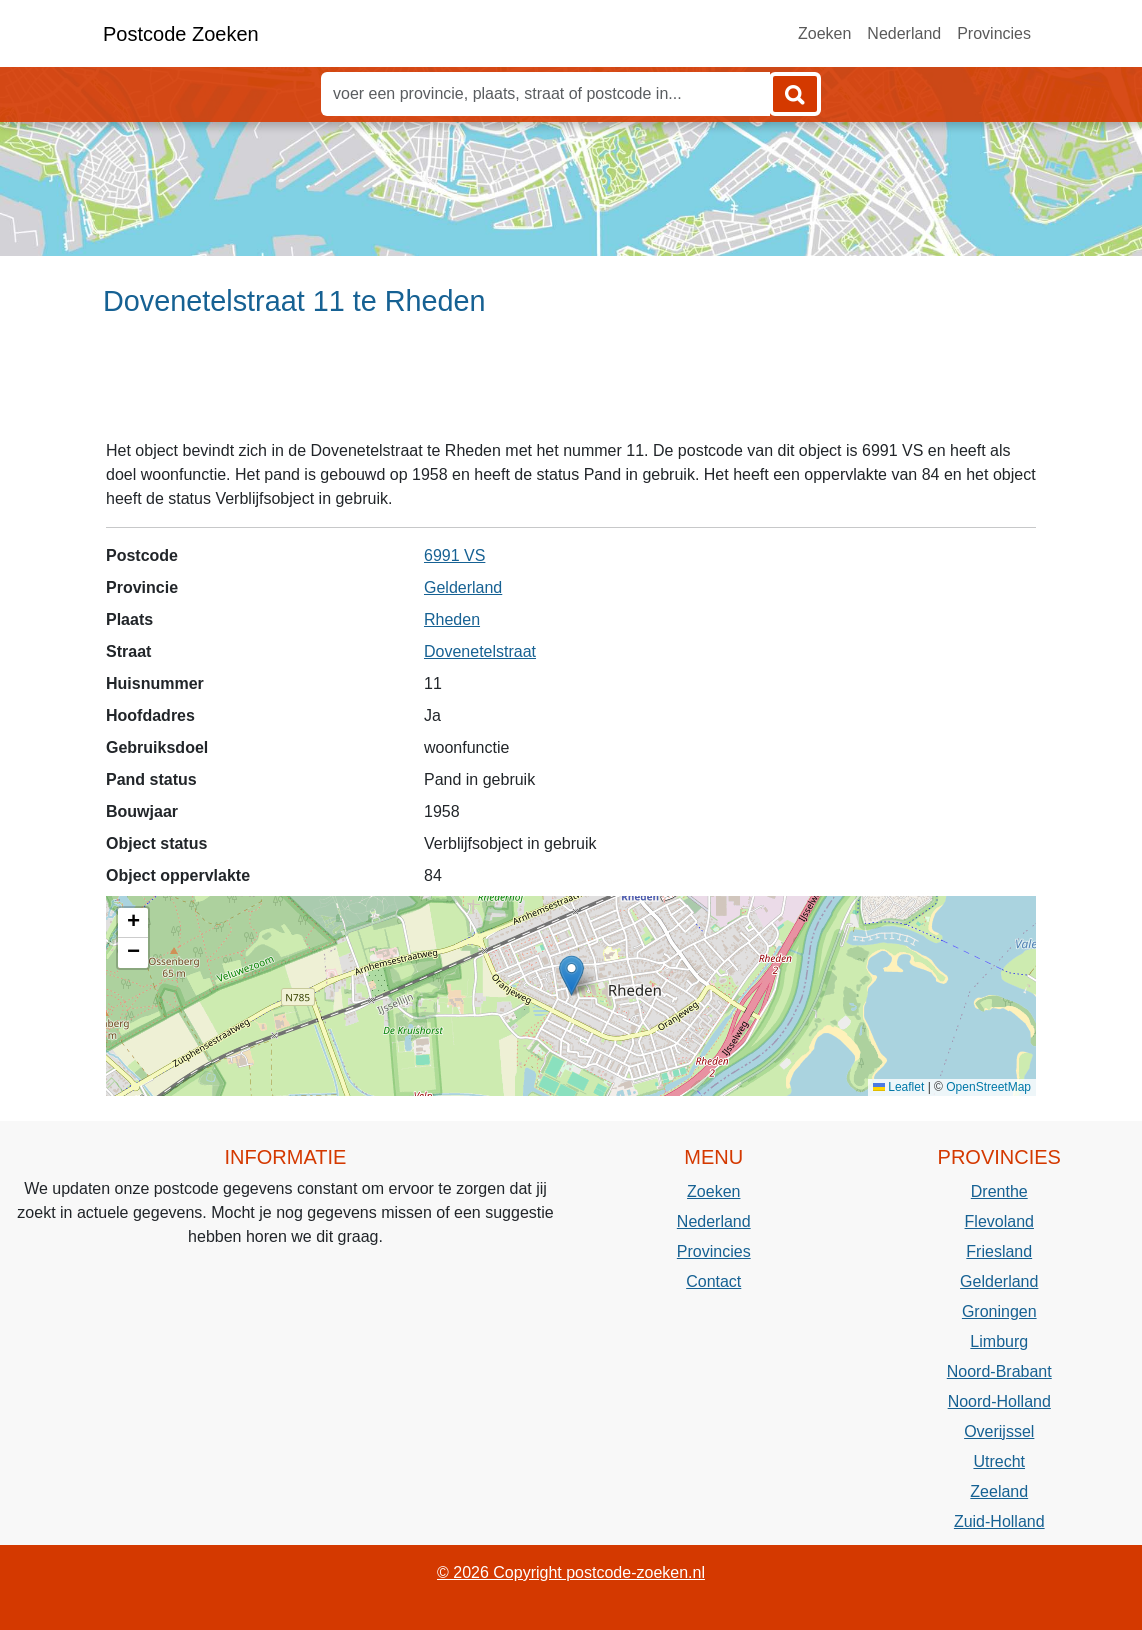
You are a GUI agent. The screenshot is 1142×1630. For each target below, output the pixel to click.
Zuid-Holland (999, 1521)
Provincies (994, 33)
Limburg (999, 1341)
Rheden (452, 619)
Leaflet (898, 1087)
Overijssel (999, 1431)
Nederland (904, 33)
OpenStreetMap (988, 1087)
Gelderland (463, 587)
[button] (571, 975)
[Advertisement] (571, 387)
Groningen (999, 1311)
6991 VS (454, 555)
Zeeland (999, 1491)
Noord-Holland (999, 1401)
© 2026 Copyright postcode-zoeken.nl (571, 1572)
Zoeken (824, 33)
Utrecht (999, 1461)
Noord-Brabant (999, 1371)
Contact (713, 1281)
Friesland (999, 1251)
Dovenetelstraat (480, 651)
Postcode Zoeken (181, 34)
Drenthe (999, 1191)
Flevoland (999, 1221)
